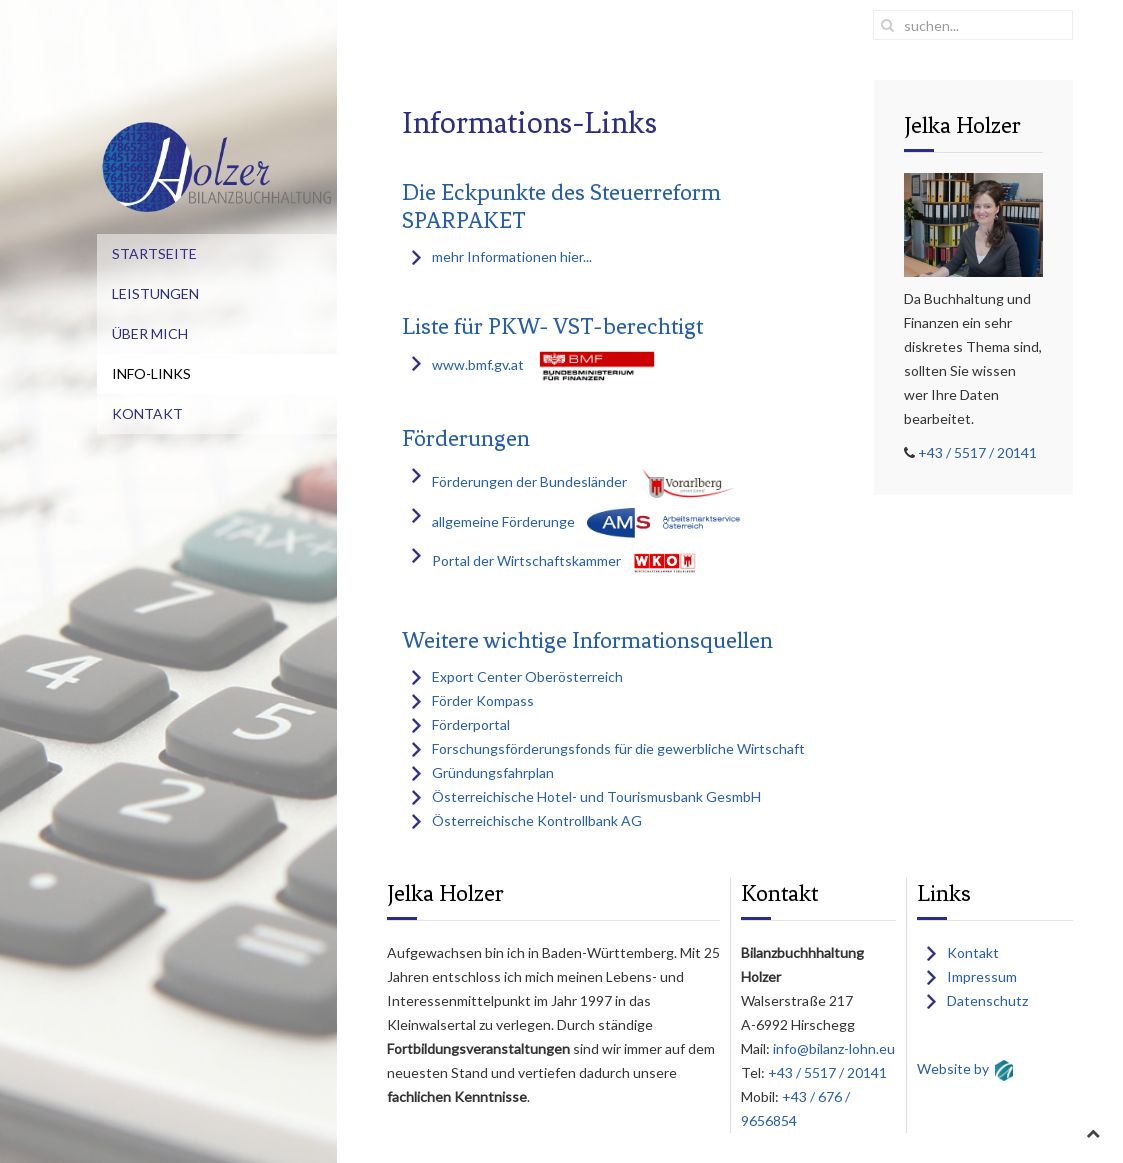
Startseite (154, 253)
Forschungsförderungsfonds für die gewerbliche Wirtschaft (618, 748)
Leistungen (155, 293)
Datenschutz (987, 1000)
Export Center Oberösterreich (527, 676)
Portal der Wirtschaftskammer (526, 560)
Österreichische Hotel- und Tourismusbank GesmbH (596, 796)
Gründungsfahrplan (493, 772)
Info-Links (151, 373)
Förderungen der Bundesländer (529, 481)
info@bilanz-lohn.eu (832, 1048)
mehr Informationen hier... (512, 256)
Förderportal (471, 724)
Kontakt (147, 413)
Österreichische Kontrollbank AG (537, 820)
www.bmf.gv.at (478, 364)
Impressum (982, 976)
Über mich (150, 333)
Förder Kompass (483, 700)
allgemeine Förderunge (503, 520)
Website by (953, 1068)
